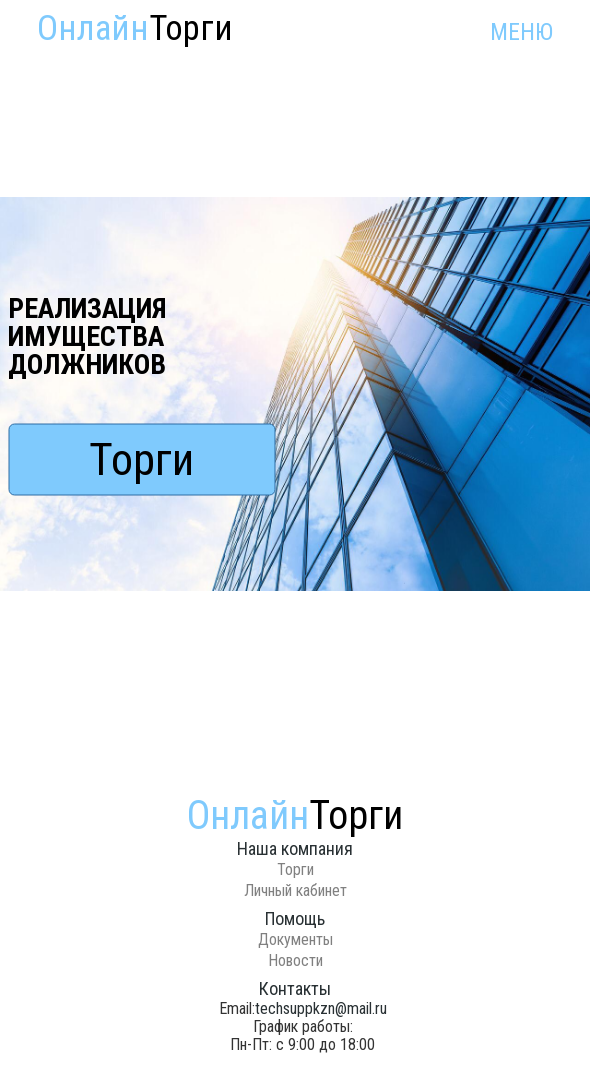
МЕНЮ (521, 32)
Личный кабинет (295, 890)
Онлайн (135, 28)
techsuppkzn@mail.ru (321, 1008)
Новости (295, 960)
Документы (295, 939)
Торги (141, 458)
